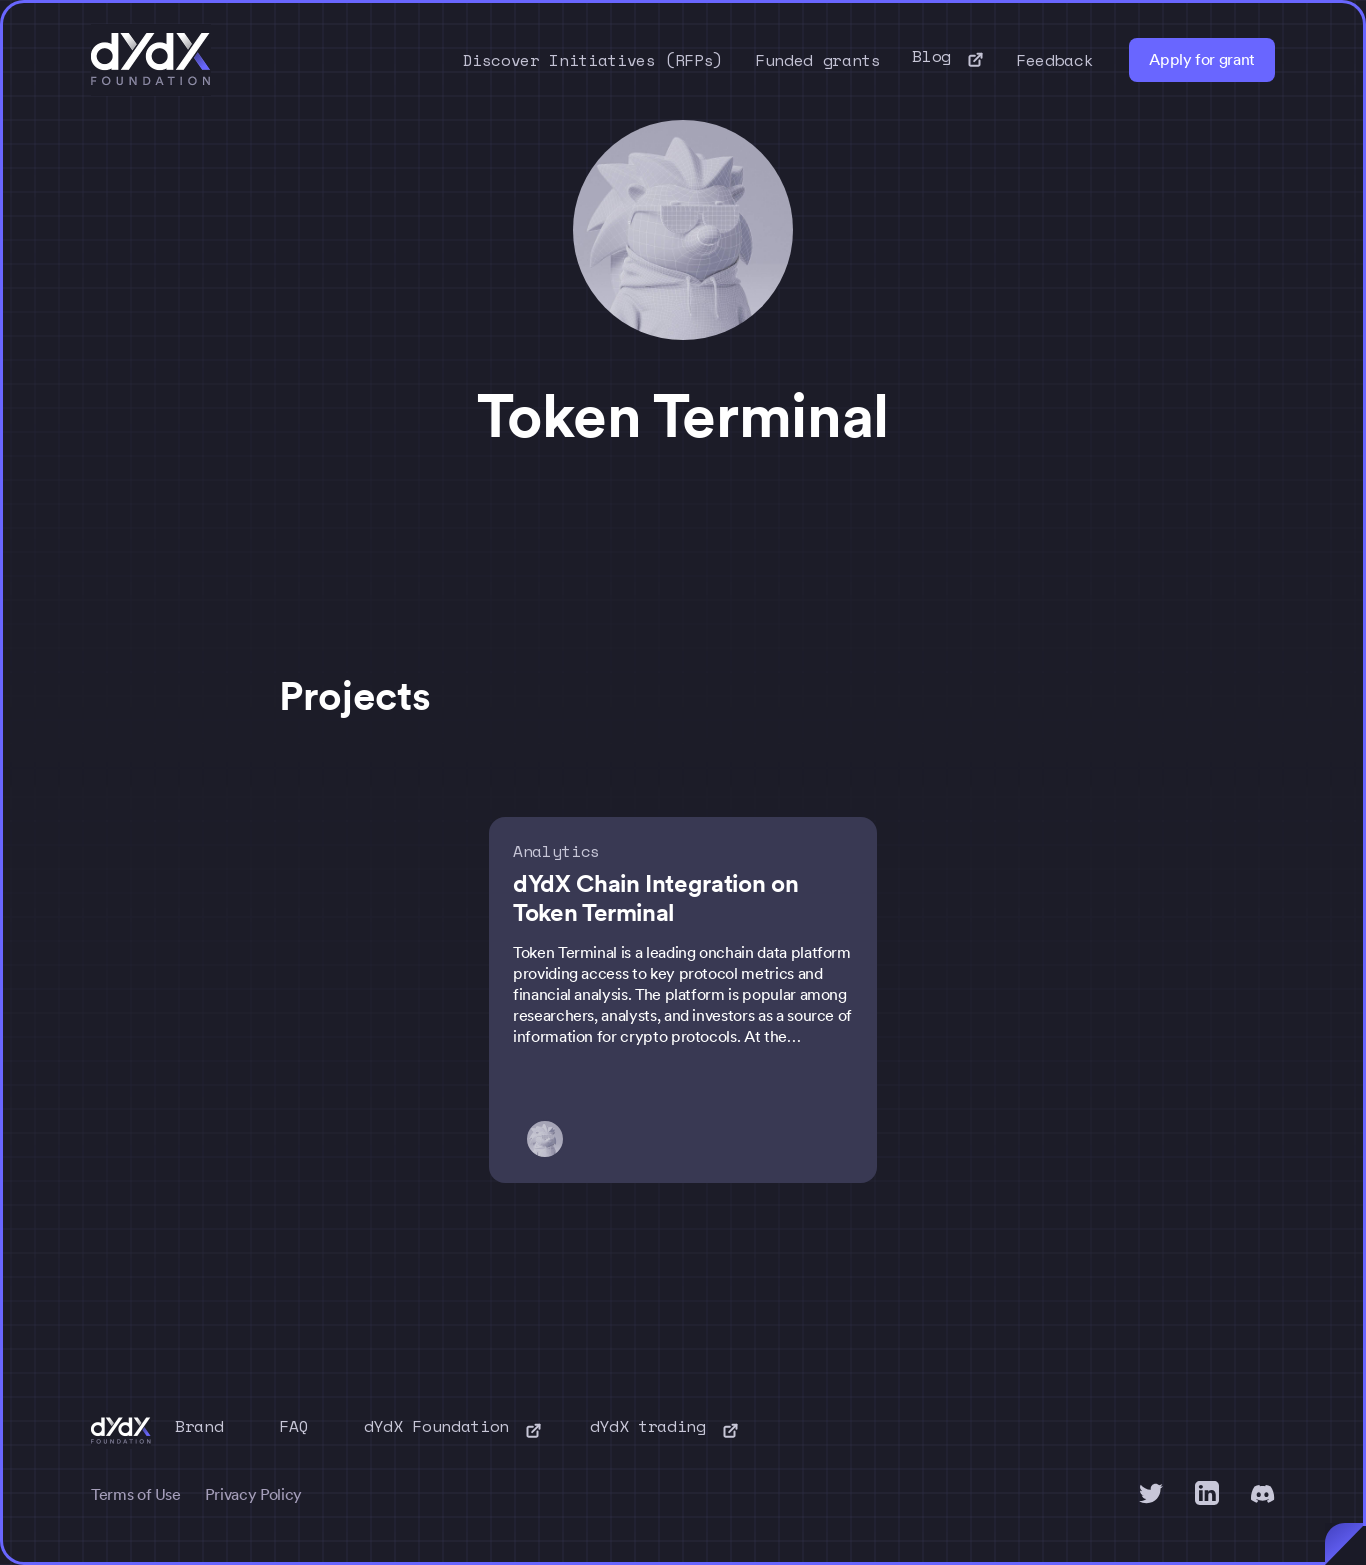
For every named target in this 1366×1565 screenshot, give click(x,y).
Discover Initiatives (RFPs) (593, 60)
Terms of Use (136, 1494)
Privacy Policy (253, 1494)
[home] (151, 60)
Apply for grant (1202, 59)
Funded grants (817, 60)
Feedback (1054, 60)
